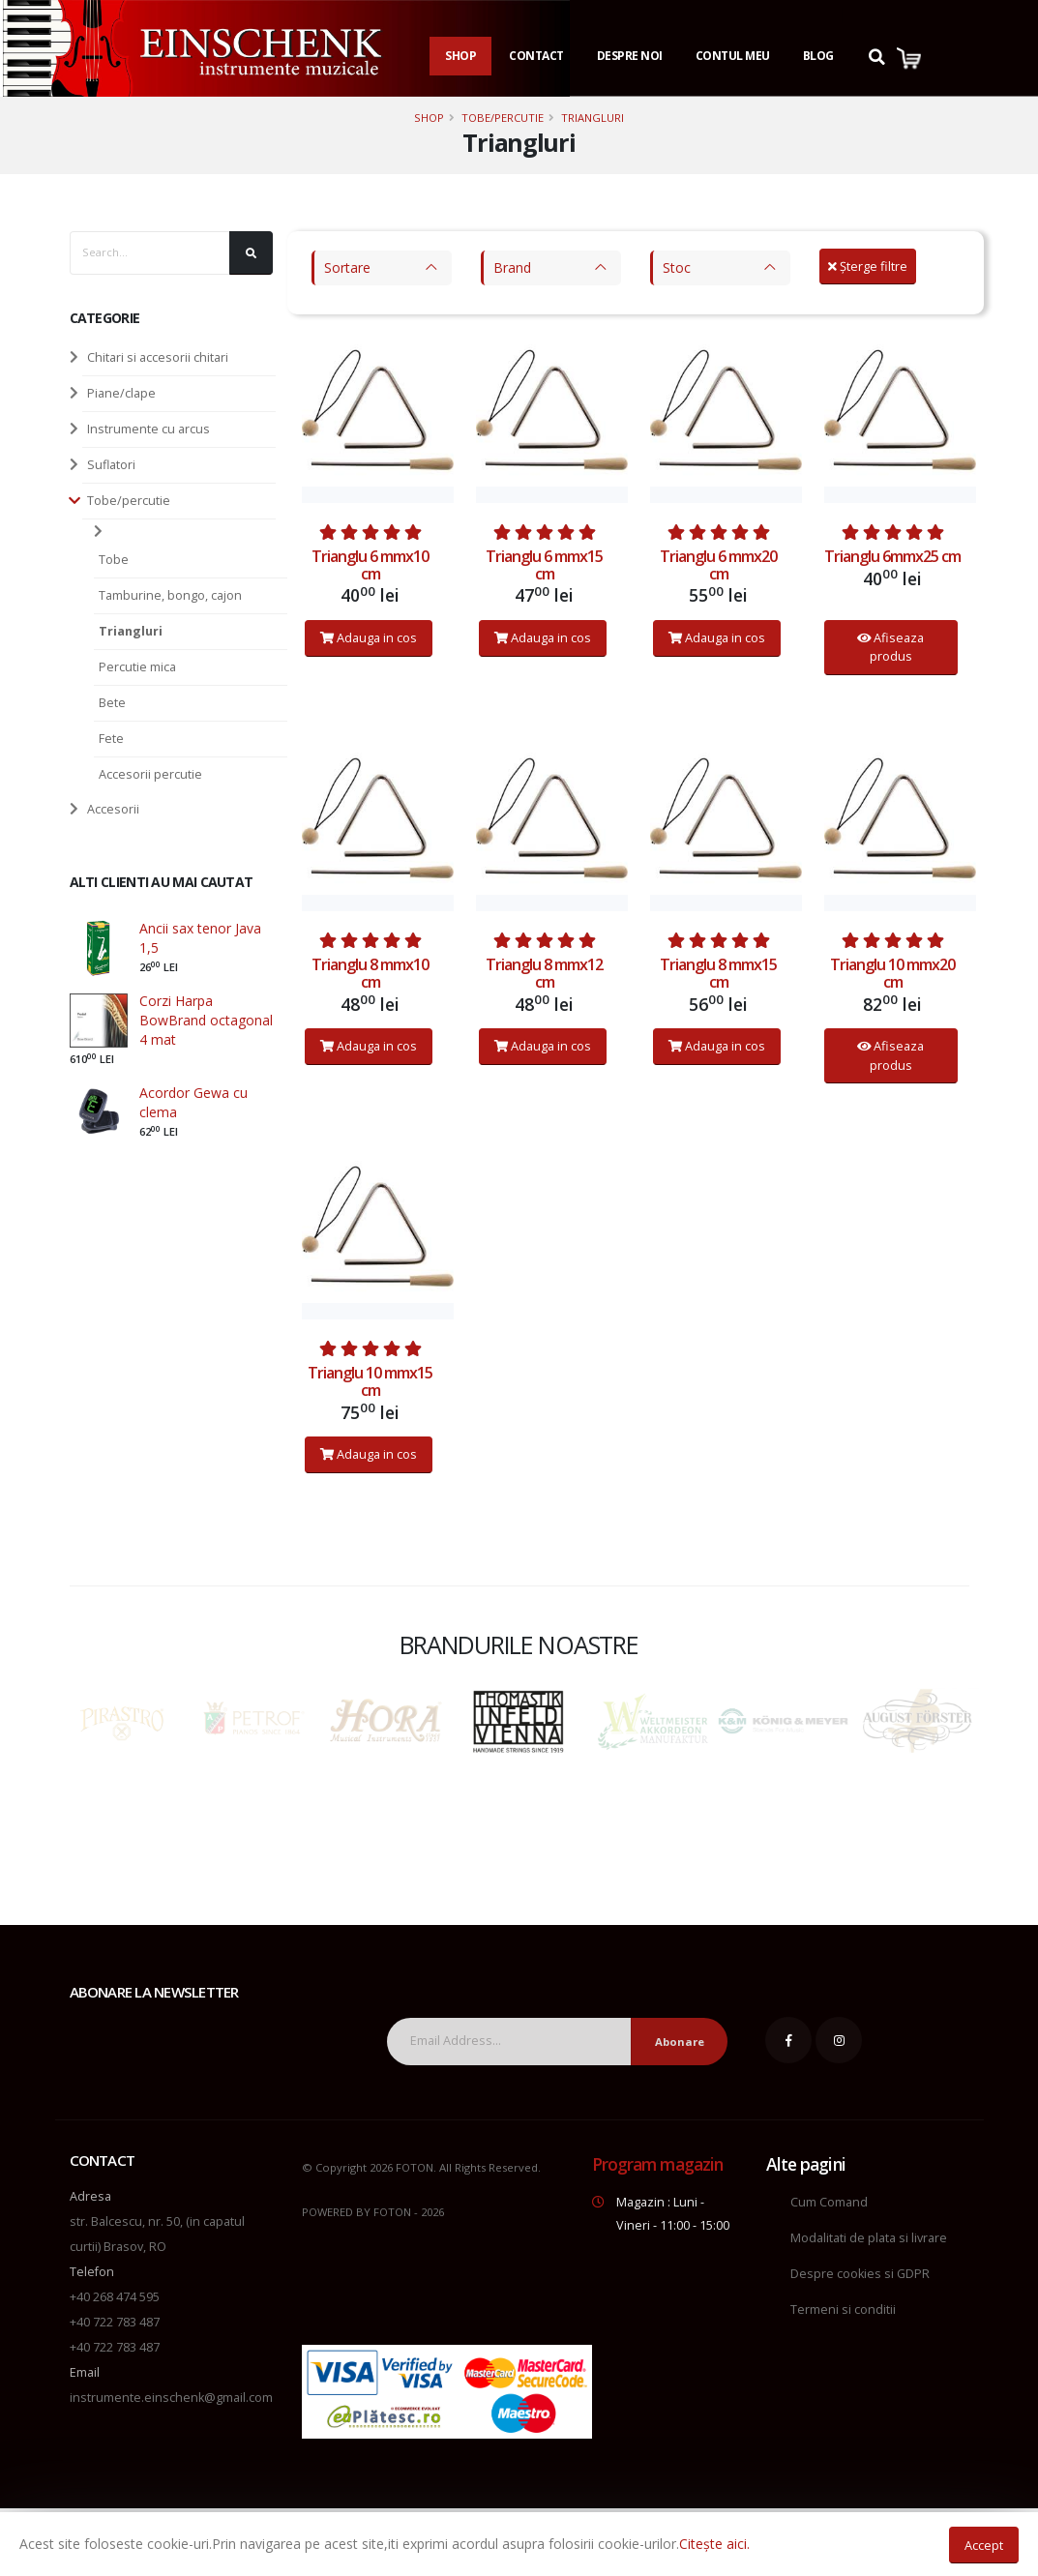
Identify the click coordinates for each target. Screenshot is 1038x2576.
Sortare (347, 267)
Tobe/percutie (502, 117)
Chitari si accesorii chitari (157, 357)
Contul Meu (733, 55)
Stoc (677, 267)
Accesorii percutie (150, 774)
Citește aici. (714, 2543)
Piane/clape (121, 393)
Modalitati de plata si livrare (868, 2238)
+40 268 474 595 (115, 2297)
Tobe (114, 559)
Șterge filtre (867, 266)
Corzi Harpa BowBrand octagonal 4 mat (206, 1020)
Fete (111, 738)
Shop (460, 55)
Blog (818, 55)
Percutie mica (137, 667)
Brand (512, 267)
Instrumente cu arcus (148, 429)
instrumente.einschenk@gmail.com (171, 2397)
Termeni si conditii (843, 2309)
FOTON (392, 2212)
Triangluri (592, 117)
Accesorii (113, 809)
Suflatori (111, 465)
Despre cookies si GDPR (860, 2273)
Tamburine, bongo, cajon (170, 595)
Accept (983, 2545)
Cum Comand (829, 2202)
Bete (112, 703)
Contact (536, 55)
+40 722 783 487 (115, 2322)
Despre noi (630, 55)
